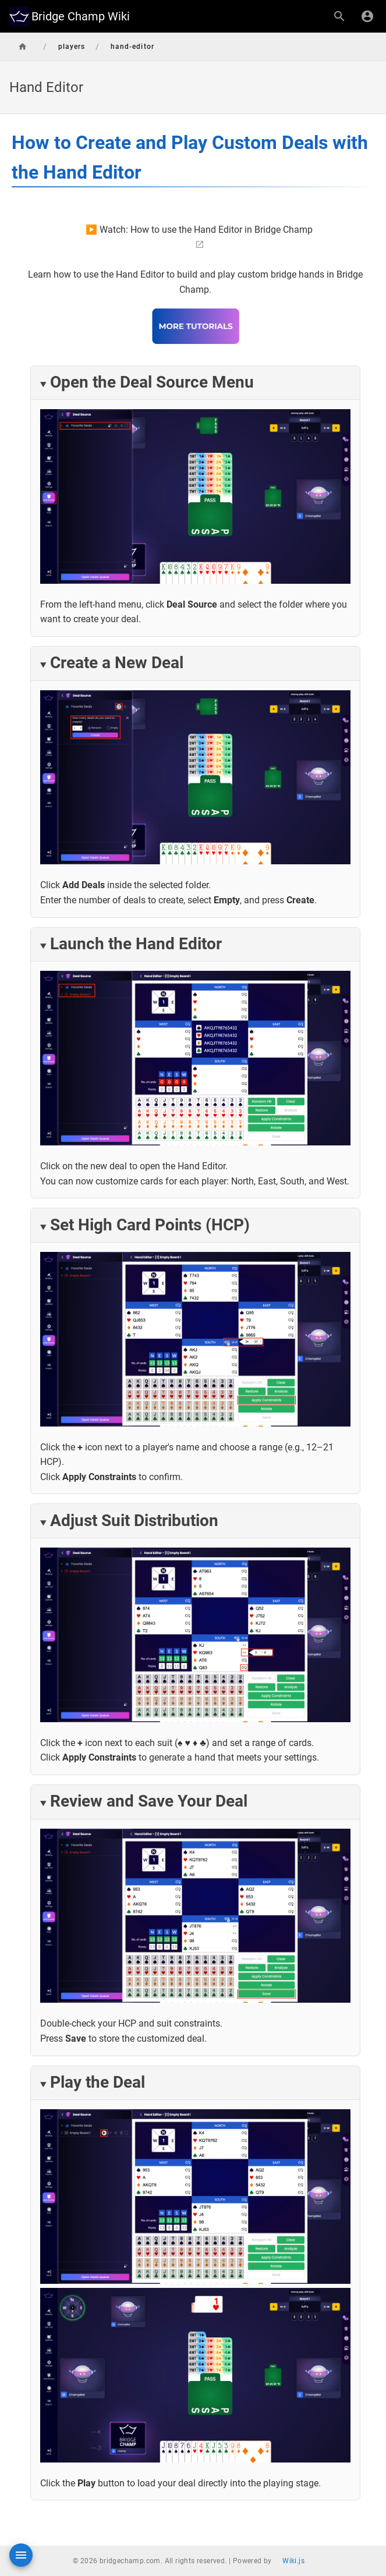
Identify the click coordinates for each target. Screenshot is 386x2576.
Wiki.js (293, 2561)
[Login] (367, 16)
